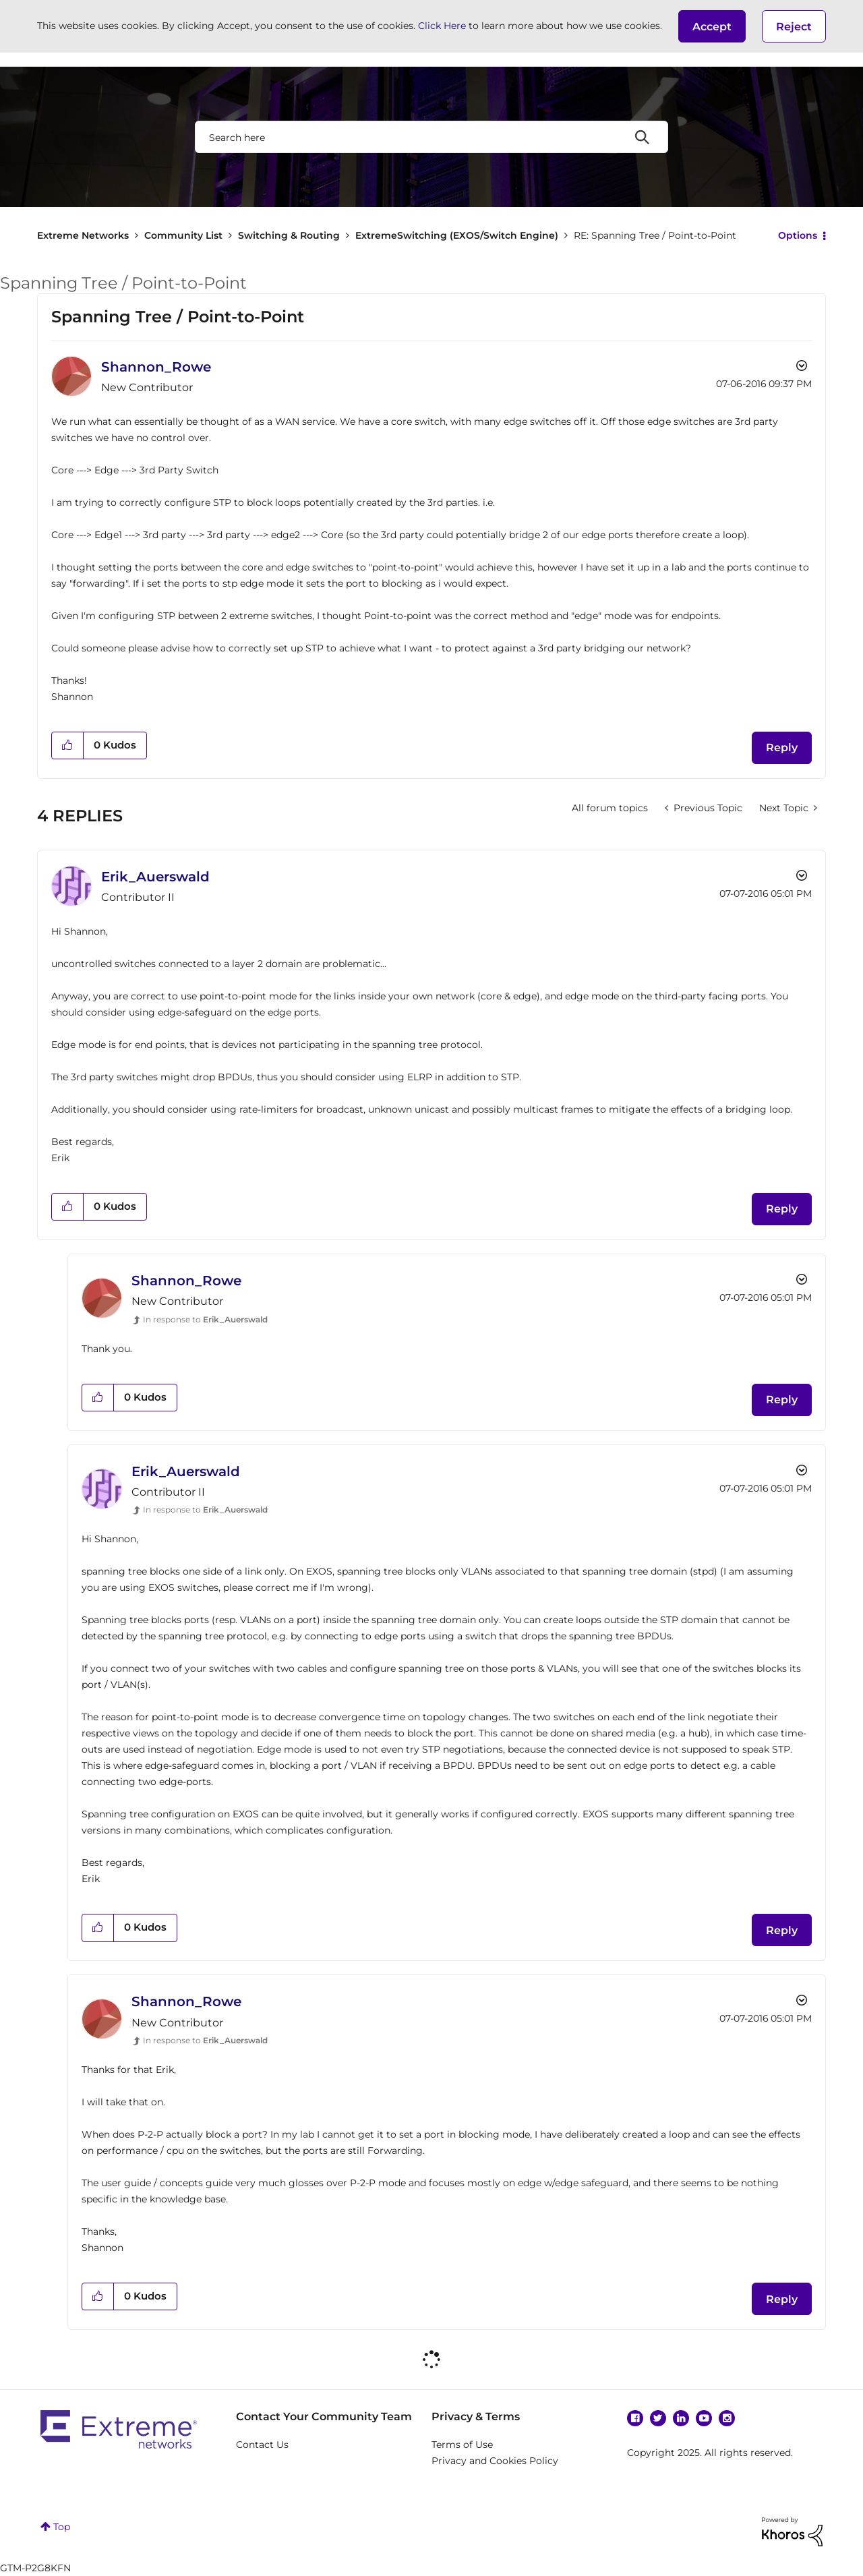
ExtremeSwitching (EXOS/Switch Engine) (456, 235)
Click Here (442, 26)
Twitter (658, 2418)
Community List (183, 235)
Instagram (727, 2418)
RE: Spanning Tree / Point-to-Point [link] (655, 235)
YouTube (704, 2418)
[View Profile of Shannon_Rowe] (156, 367)
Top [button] (61, 2527)
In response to (205, 1319)
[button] (712, 26)
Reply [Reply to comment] (782, 1208)
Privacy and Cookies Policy (495, 2461)
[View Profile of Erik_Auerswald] (155, 877)
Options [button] (797, 235)
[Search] (431, 137)
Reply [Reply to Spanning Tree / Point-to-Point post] (782, 747)
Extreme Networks (83, 235)
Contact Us (262, 2444)
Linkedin (681, 2418)
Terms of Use (462, 2444)
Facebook (635, 2418)
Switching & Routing (289, 235)
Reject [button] (794, 26)
